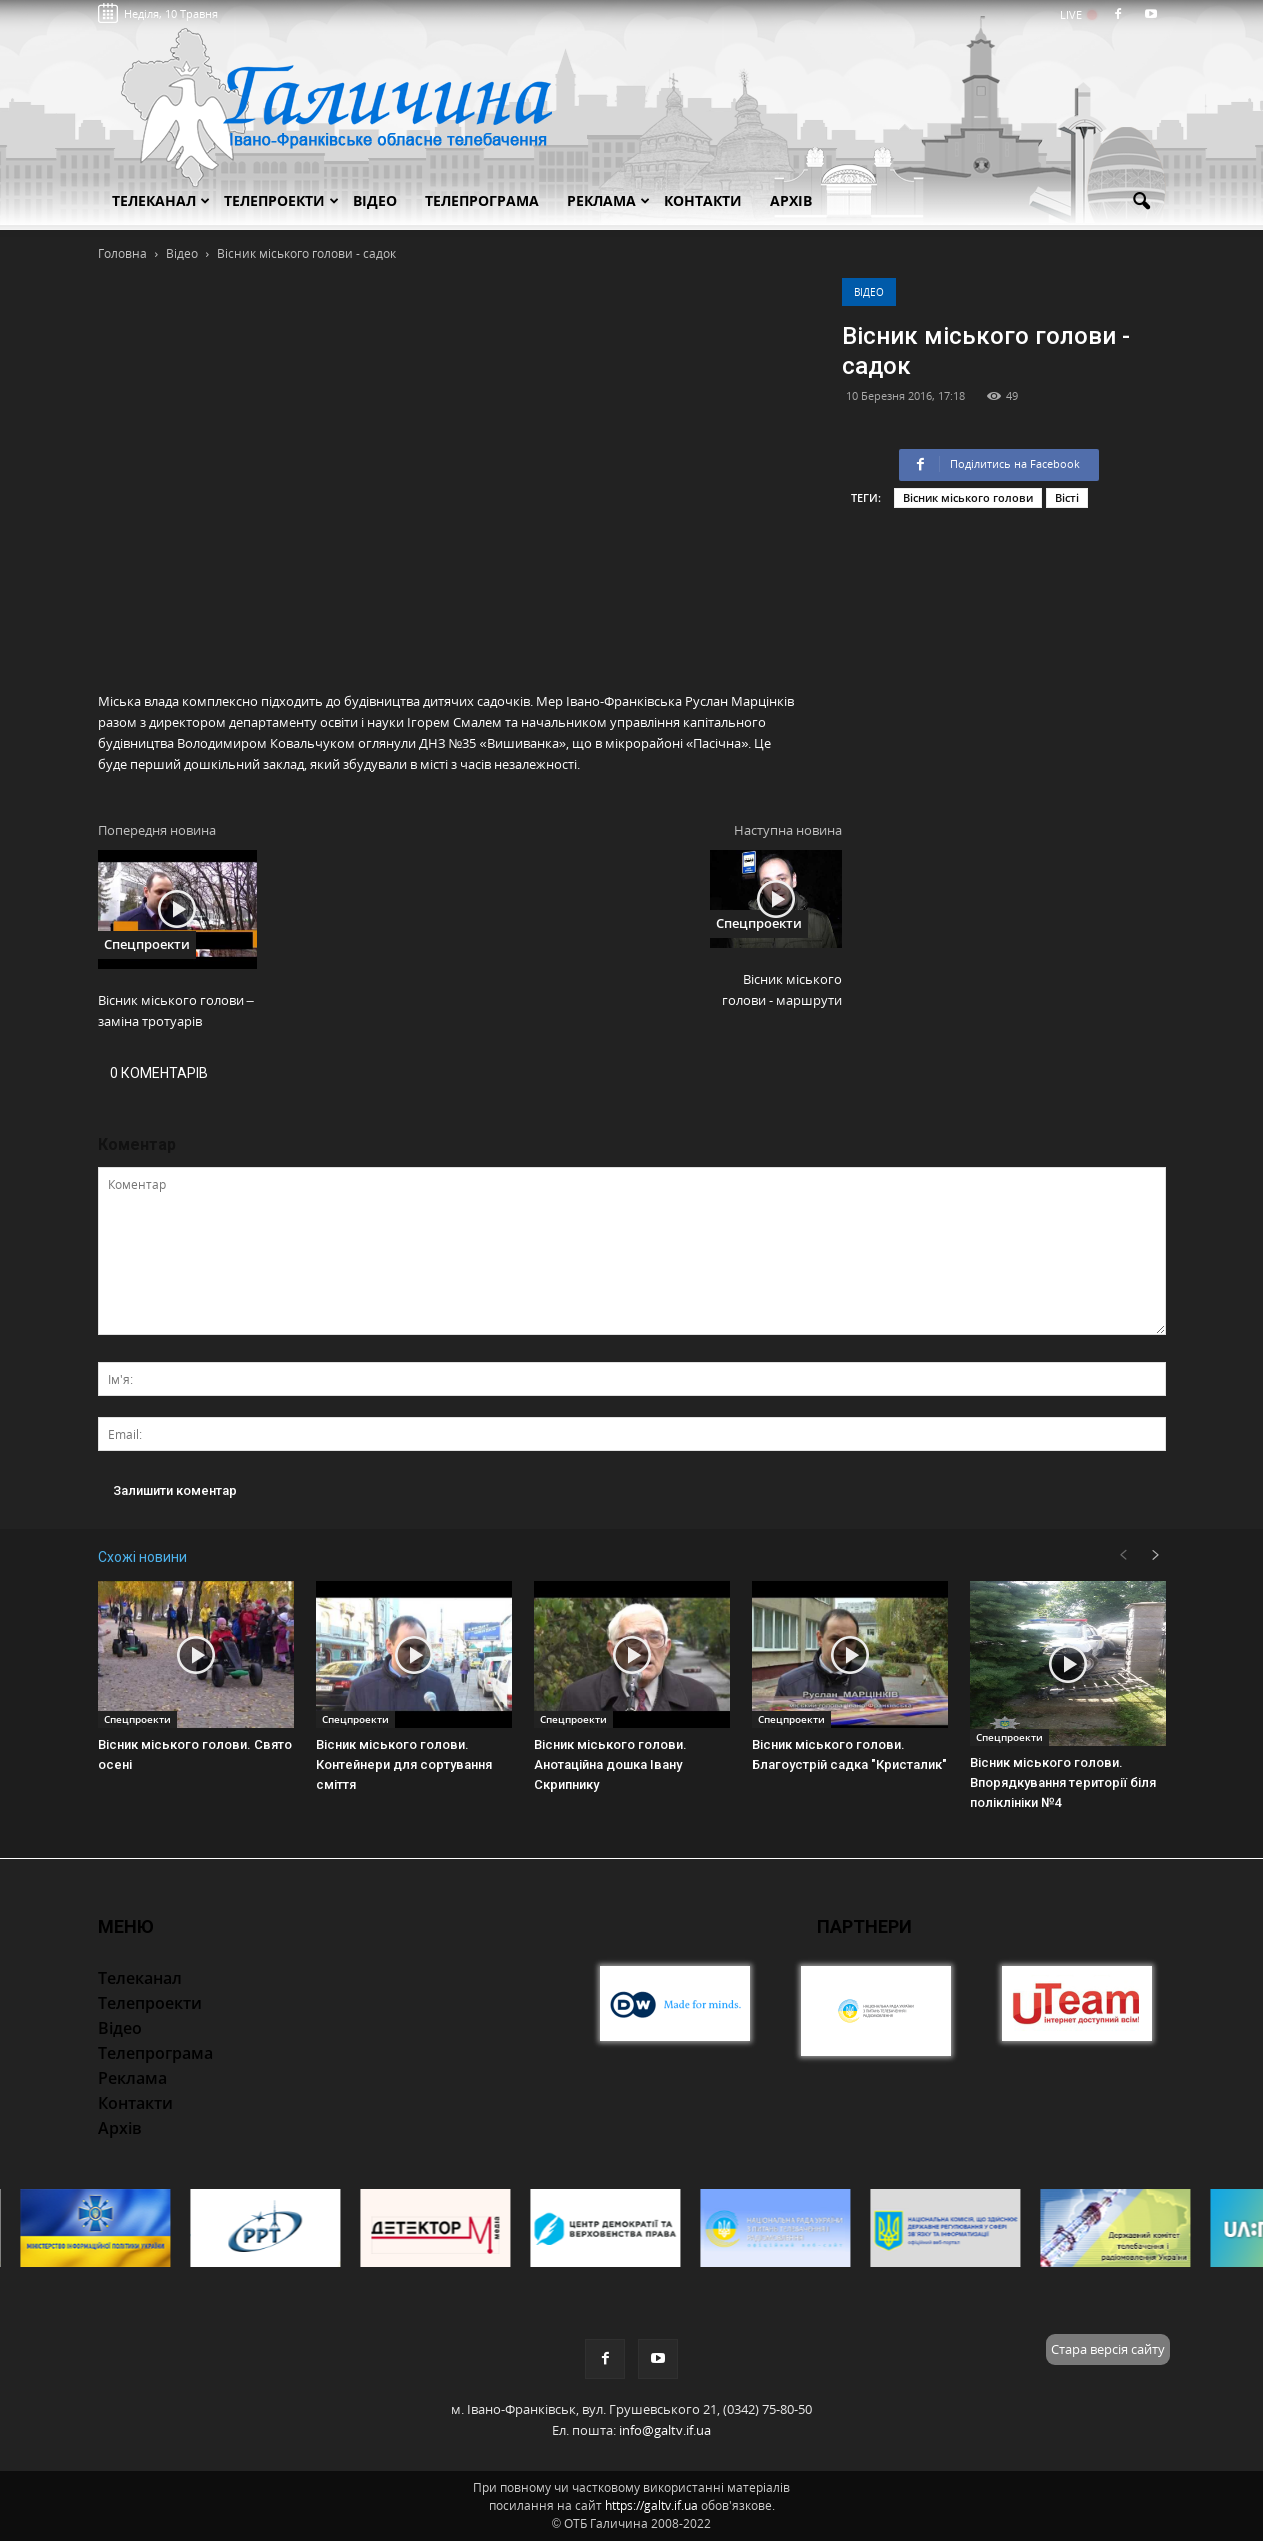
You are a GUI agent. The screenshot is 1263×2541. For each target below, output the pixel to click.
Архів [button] (791, 200)
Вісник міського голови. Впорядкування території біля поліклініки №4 (1063, 1782)
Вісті (1067, 497)
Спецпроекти (147, 944)
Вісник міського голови (968, 497)
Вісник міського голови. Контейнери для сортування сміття (404, 1764)
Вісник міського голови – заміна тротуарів (176, 1010)
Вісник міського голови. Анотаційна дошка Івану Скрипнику (610, 1764)
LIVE (1077, 14)
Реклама (608, 200)
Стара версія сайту (1108, 2349)
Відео (869, 292)
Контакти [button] (703, 200)
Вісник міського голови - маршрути (782, 989)
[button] (1142, 202)
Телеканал (161, 200)
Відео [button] (375, 200)
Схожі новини (142, 1557)
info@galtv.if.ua (665, 2430)
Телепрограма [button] (482, 200)
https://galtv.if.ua (651, 2505)
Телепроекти (281, 200)
